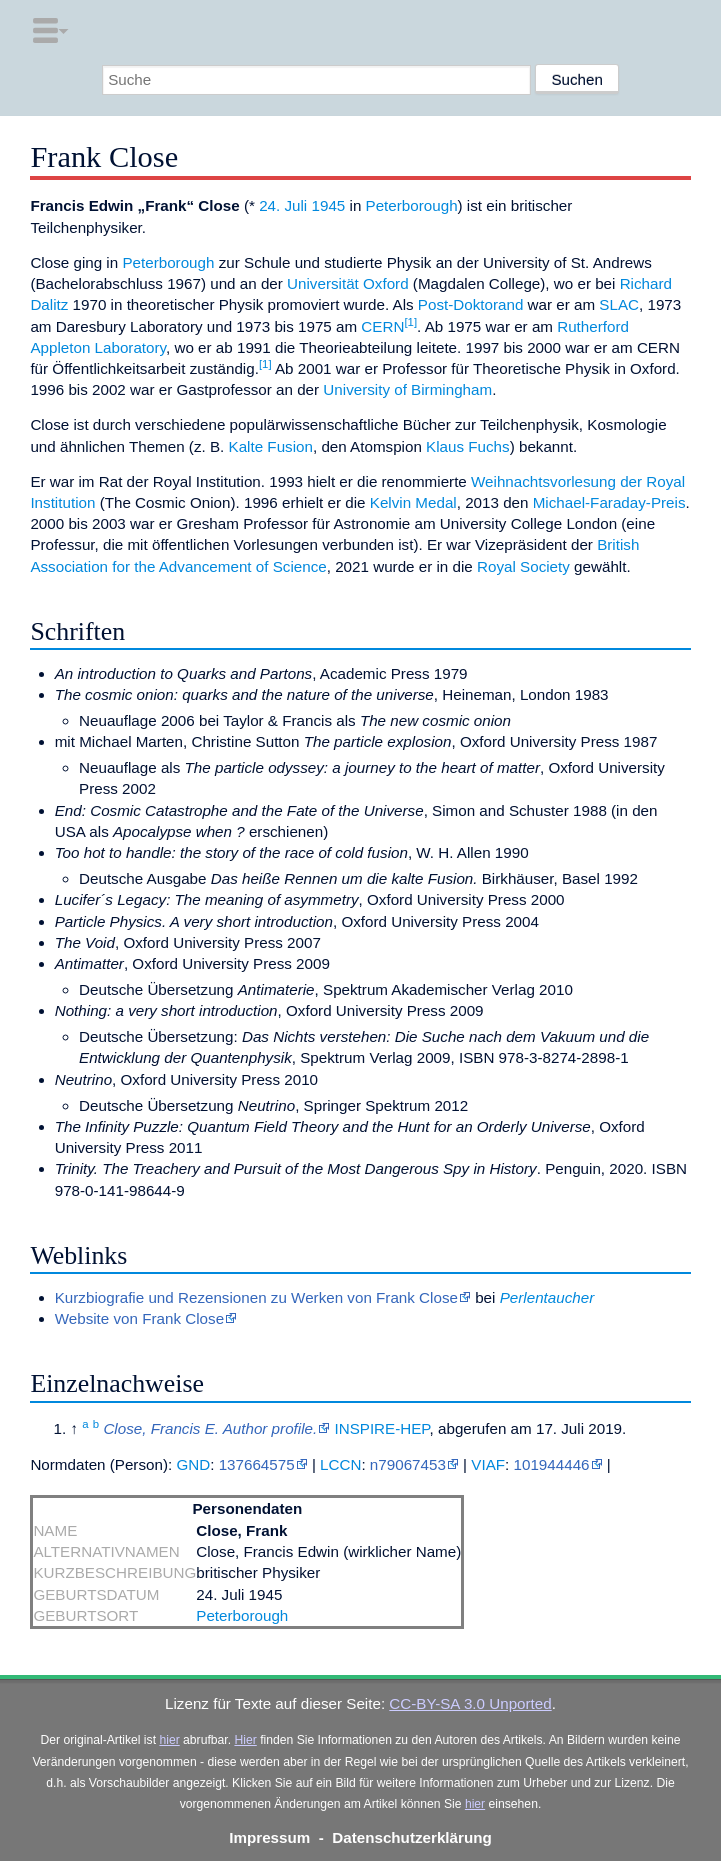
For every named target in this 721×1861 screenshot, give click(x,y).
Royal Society (523, 566)
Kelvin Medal (413, 502)
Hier (245, 1740)
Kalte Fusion (271, 446)
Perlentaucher (547, 1297)
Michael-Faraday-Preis (609, 502)
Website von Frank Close (139, 1318)
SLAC (619, 304)
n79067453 (408, 1464)
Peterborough (412, 205)
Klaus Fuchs (468, 446)
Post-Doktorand (471, 304)
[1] (410, 322)
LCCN (340, 1464)
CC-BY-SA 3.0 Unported (470, 1703)
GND (193, 1464)
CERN (382, 326)
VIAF (488, 1464)
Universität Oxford (348, 283)
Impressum (269, 1837)
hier (169, 1740)
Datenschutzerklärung (412, 1837)
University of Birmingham (407, 389)
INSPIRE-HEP (381, 1428)
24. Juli (283, 205)
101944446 (552, 1464)
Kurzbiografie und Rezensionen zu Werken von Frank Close (256, 1297)
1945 (328, 205)
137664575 (257, 1464)
